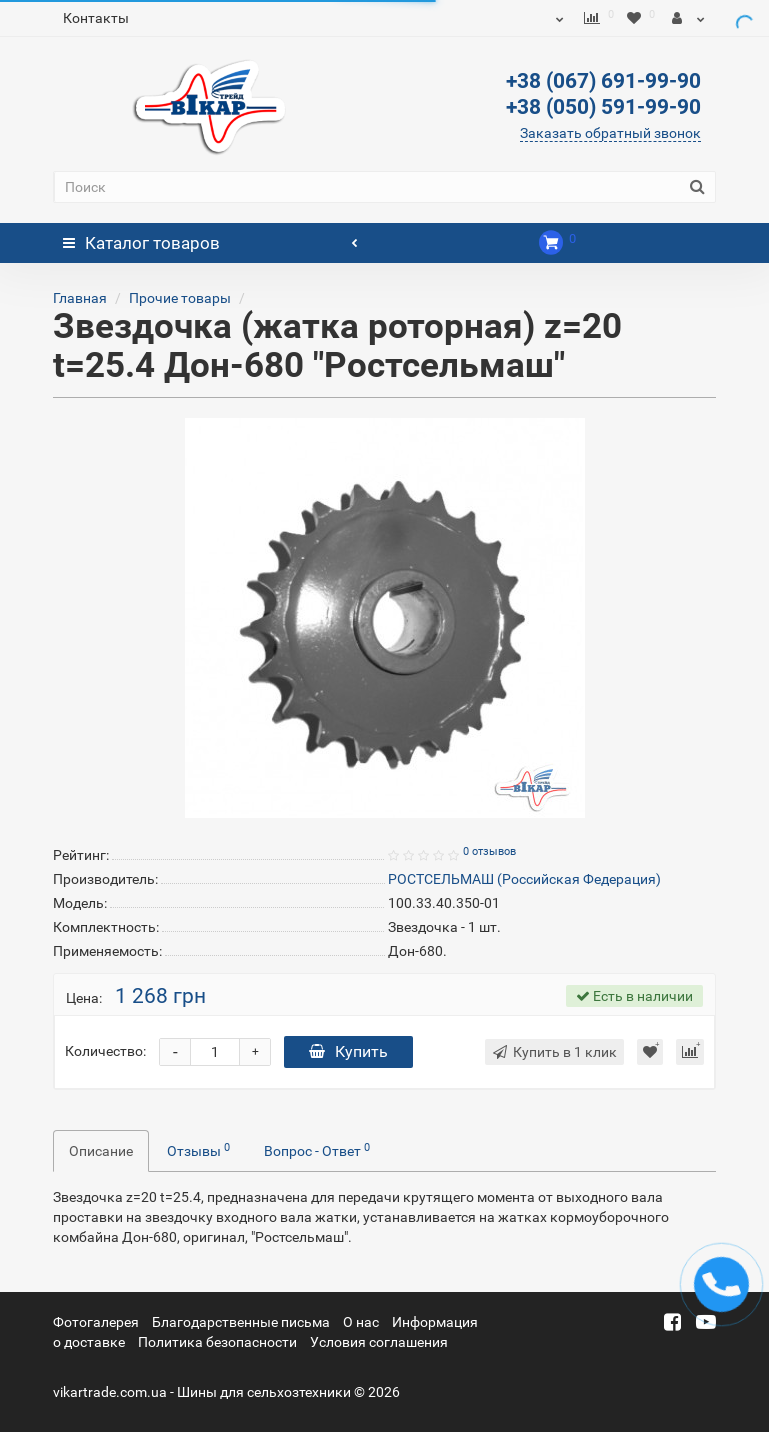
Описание (101, 1151)
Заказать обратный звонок (610, 133)
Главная (80, 298)
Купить (348, 1051)
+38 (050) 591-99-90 (603, 107)
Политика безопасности (217, 1342)
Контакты (96, 18)
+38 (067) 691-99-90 (603, 81)
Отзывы (198, 1150)
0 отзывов (489, 851)
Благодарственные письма (241, 1322)
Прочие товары (180, 298)
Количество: (105, 1051)
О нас (361, 1322)
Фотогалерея (96, 1322)
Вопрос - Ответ (317, 1150)
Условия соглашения (379, 1342)
